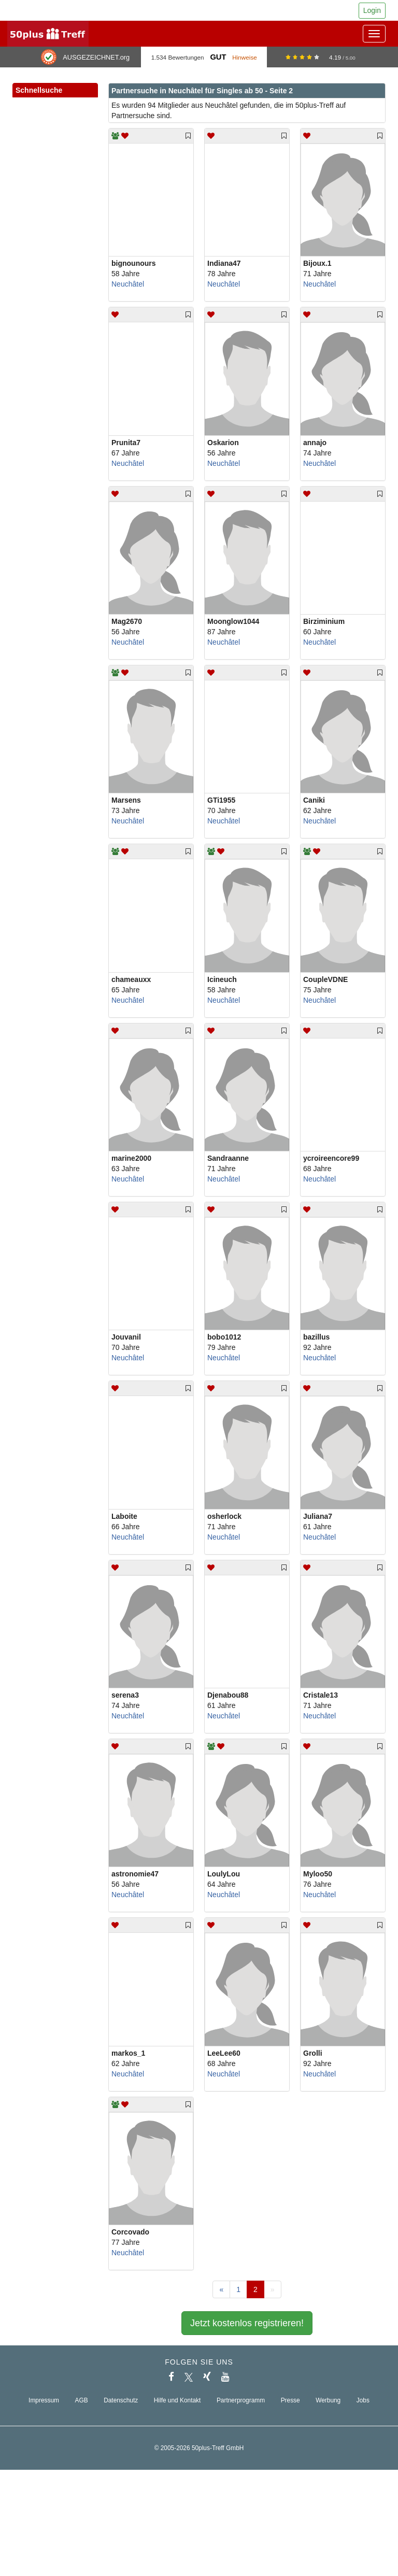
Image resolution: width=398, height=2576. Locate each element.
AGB (81, 2400)
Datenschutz (121, 2400)
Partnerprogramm (241, 2400)
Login (372, 10)
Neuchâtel (127, 284)
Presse (290, 2400)
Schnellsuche (55, 90)
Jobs (363, 2400)
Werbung (328, 2400)
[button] (79, 101)
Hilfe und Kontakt (177, 2400)
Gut (218, 57)
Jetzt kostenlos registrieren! (247, 2323)
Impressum (44, 2400)
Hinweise (244, 57)
